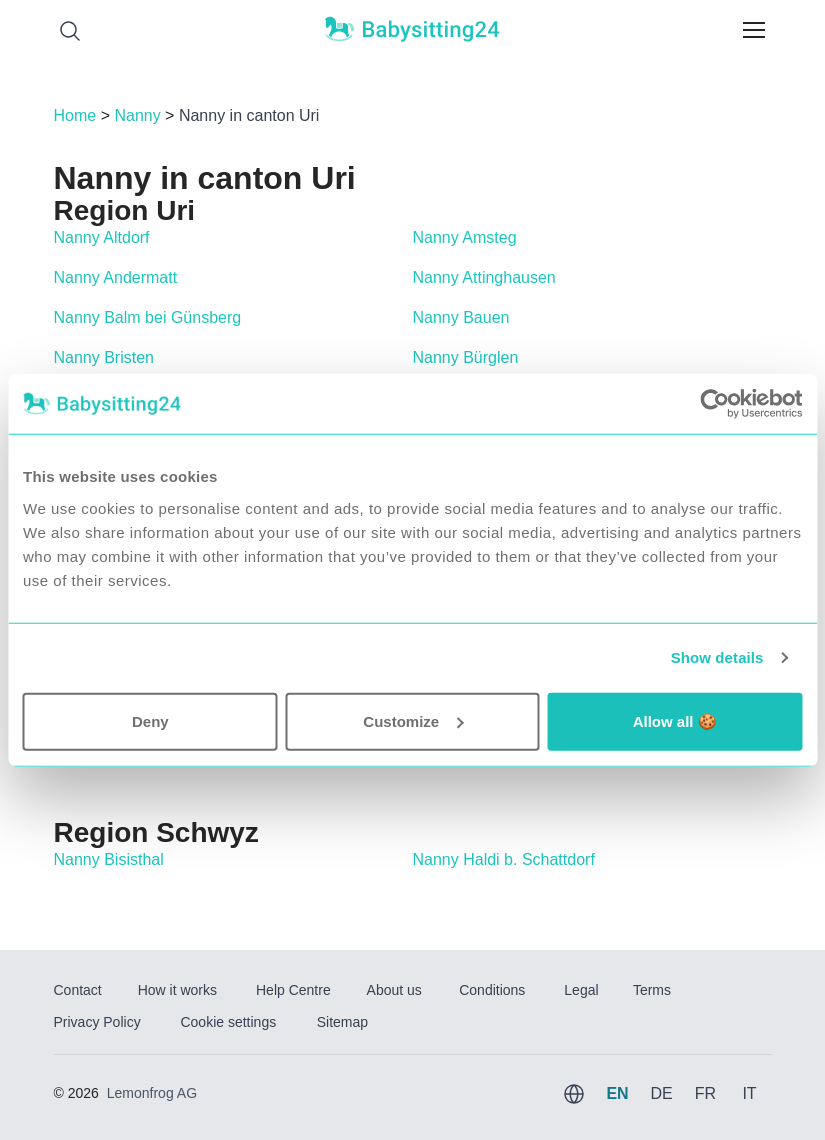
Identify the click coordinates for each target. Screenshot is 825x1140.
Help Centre (293, 990)
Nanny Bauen (461, 317)
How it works (177, 990)
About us (394, 990)
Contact (78, 990)
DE (661, 1093)
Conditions (492, 990)
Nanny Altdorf (102, 237)
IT (749, 1093)
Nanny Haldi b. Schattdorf (504, 859)
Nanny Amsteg (465, 237)
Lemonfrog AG (152, 1093)
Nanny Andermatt (116, 277)
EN (617, 1093)
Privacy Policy (97, 1022)
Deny (150, 720)
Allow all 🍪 (675, 720)
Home (75, 115)
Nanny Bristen (104, 357)
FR (705, 1093)
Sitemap (342, 1022)
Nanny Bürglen (466, 357)
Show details (717, 657)
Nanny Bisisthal (109, 859)
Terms (652, 990)
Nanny (137, 115)
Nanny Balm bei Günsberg (148, 317)
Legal (581, 990)
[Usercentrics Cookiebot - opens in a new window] (714, 404)
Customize (413, 720)
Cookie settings (228, 1022)
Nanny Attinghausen (484, 277)
